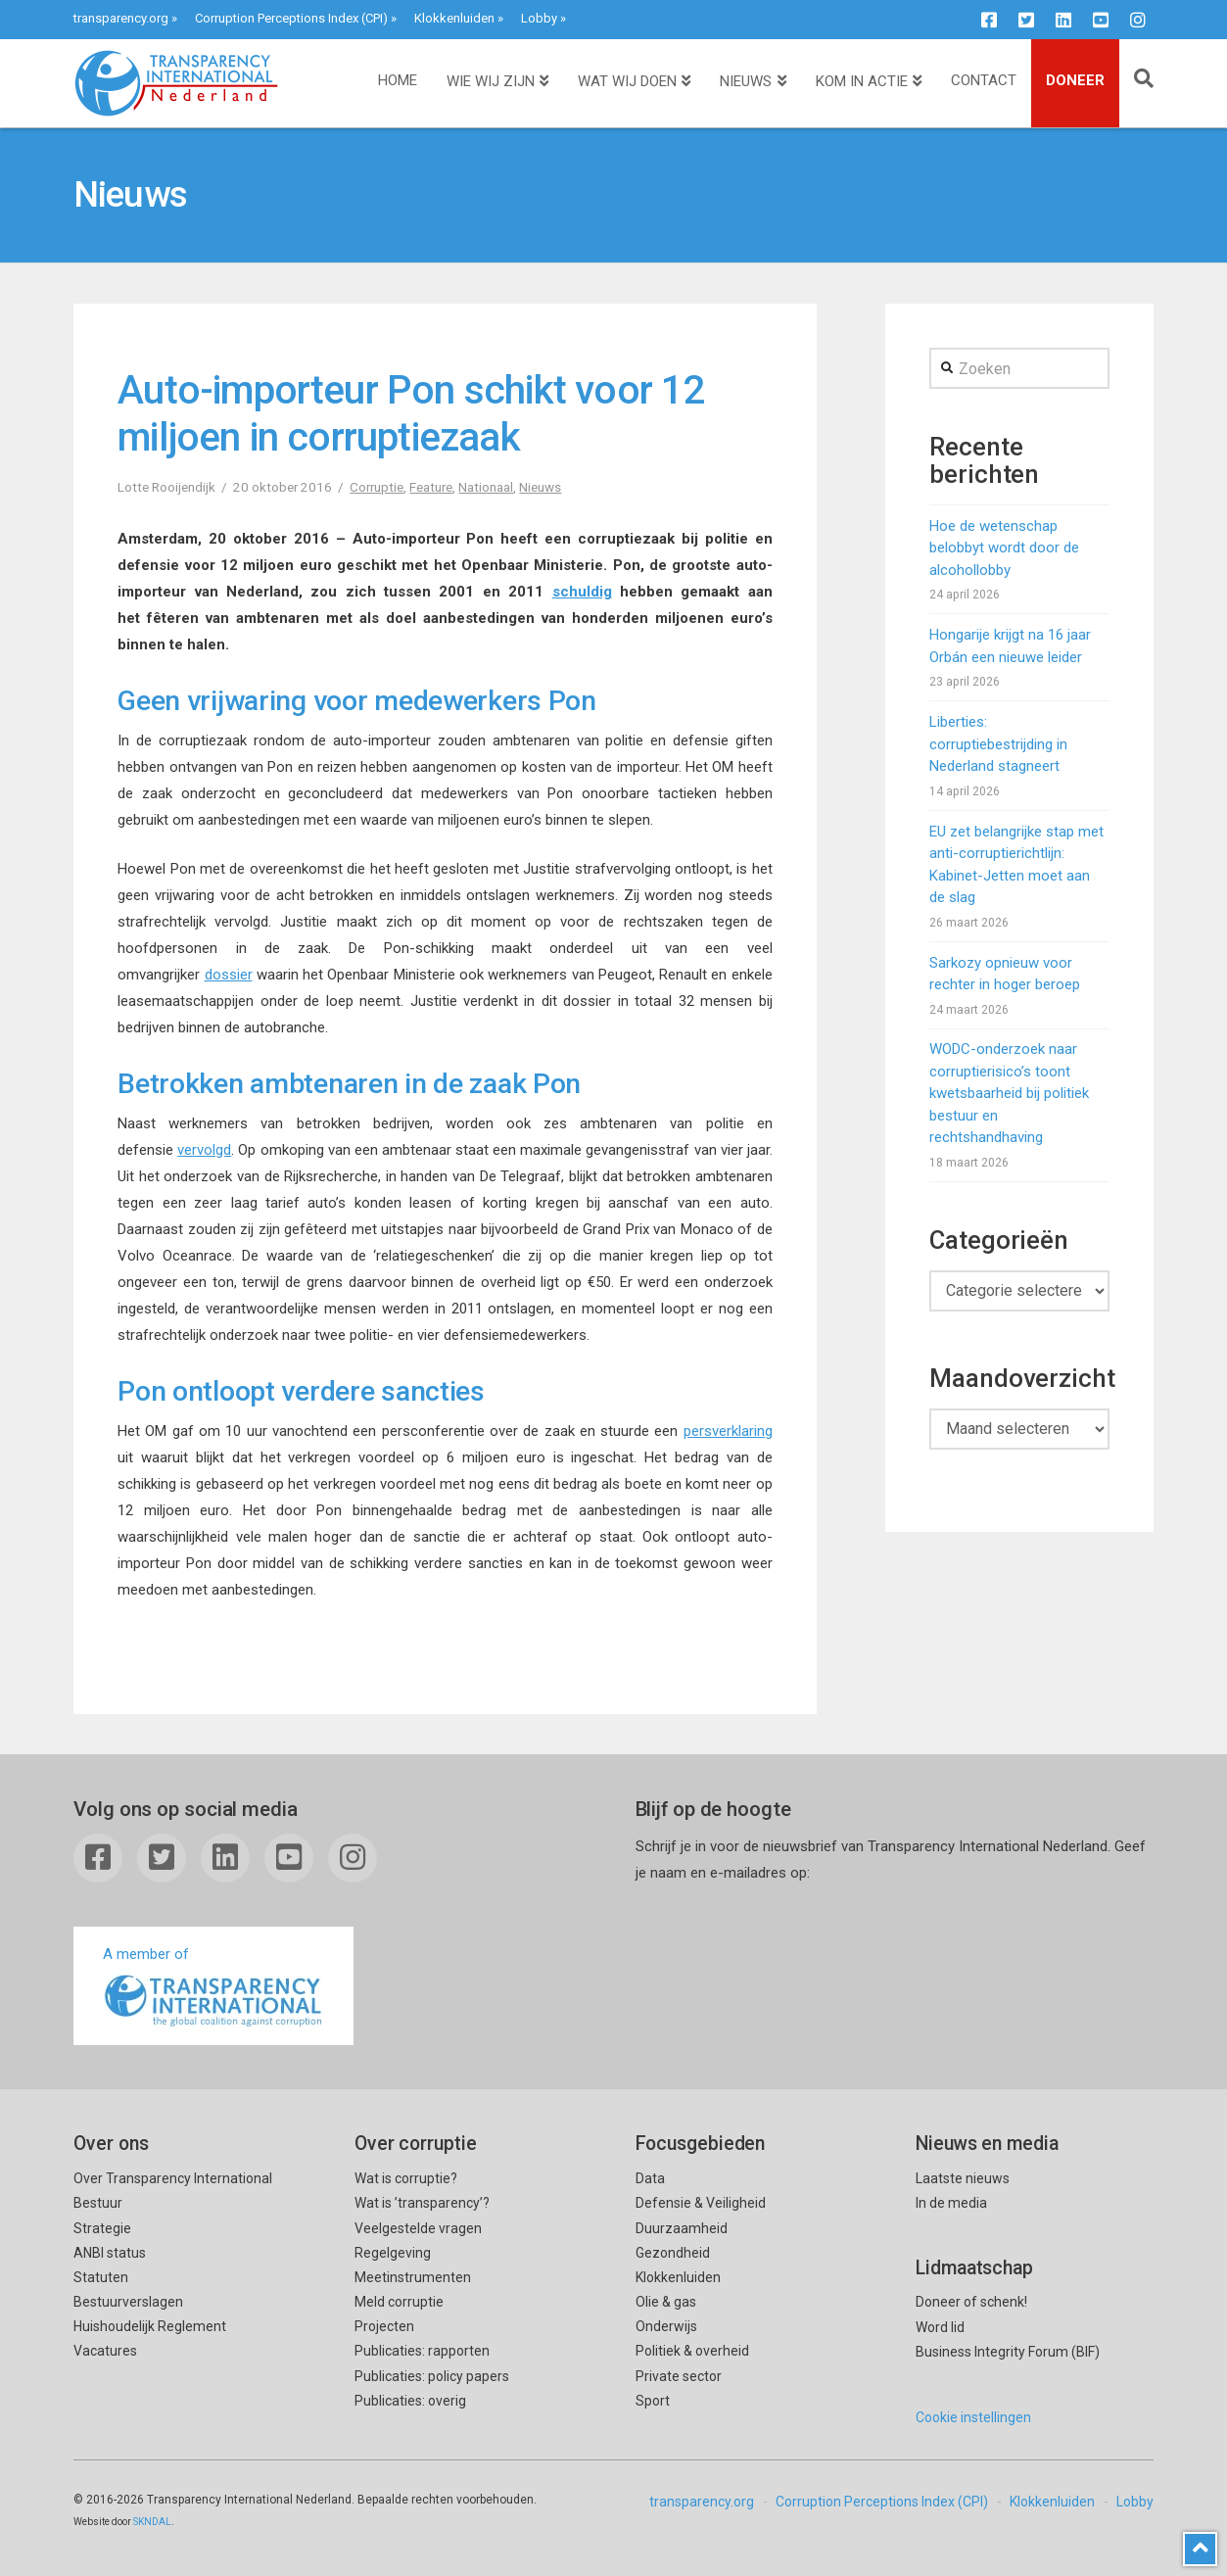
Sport (653, 2401)
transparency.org (120, 18)
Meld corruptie (399, 2302)
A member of (213, 1987)
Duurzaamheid (682, 2228)
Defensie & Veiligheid (701, 2203)
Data (650, 2178)
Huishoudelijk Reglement (149, 2326)
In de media (951, 2203)
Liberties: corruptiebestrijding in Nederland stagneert (998, 744)
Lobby (539, 18)
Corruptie (376, 487)
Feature (430, 487)
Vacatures (105, 2351)
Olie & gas (666, 2302)
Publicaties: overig (410, 2401)
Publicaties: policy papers (431, 2376)
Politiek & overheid (692, 2351)
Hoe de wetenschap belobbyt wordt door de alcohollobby (1004, 548)
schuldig (582, 591)
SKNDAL (152, 2521)
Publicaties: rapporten (422, 2351)
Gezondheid (673, 2253)
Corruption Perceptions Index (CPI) (291, 18)
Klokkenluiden (454, 18)
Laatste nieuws (963, 2178)
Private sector (679, 2376)
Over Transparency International (172, 2178)
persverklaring (728, 1431)
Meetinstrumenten (412, 2277)
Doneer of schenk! (971, 2302)
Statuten (100, 2277)
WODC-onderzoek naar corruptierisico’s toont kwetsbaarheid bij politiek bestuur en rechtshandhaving (1009, 1093)
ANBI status (109, 2253)
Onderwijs (666, 2326)
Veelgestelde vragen (418, 2228)
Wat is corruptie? (405, 2178)
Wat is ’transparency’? (422, 2203)
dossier (229, 974)
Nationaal (485, 487)
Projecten (384, 2326)
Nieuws (540, 487)
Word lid (940, 2327)
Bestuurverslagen (128, 2302)
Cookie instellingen (973, 2417)
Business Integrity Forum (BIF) (1008, 2352)
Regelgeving (392, 2253)
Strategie (102, 2228)
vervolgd (204, 1150)
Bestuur (97, 2203)
